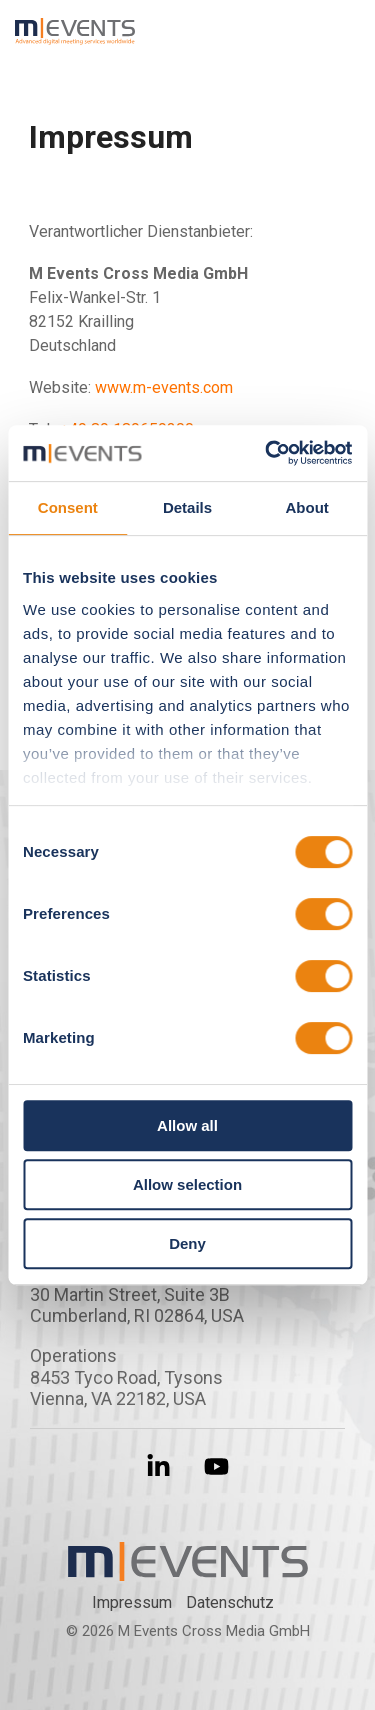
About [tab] (307, 507)
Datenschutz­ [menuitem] (230, 1602)
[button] (345, 24)
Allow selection (187, 1184)
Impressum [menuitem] (132, 1602)
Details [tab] (187, 507)
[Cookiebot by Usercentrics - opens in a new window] (267, 453)
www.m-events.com (164, 387)
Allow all (187, 1125)
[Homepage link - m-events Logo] (188, 1569)
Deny (187, 1243)
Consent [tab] (68, 507)
